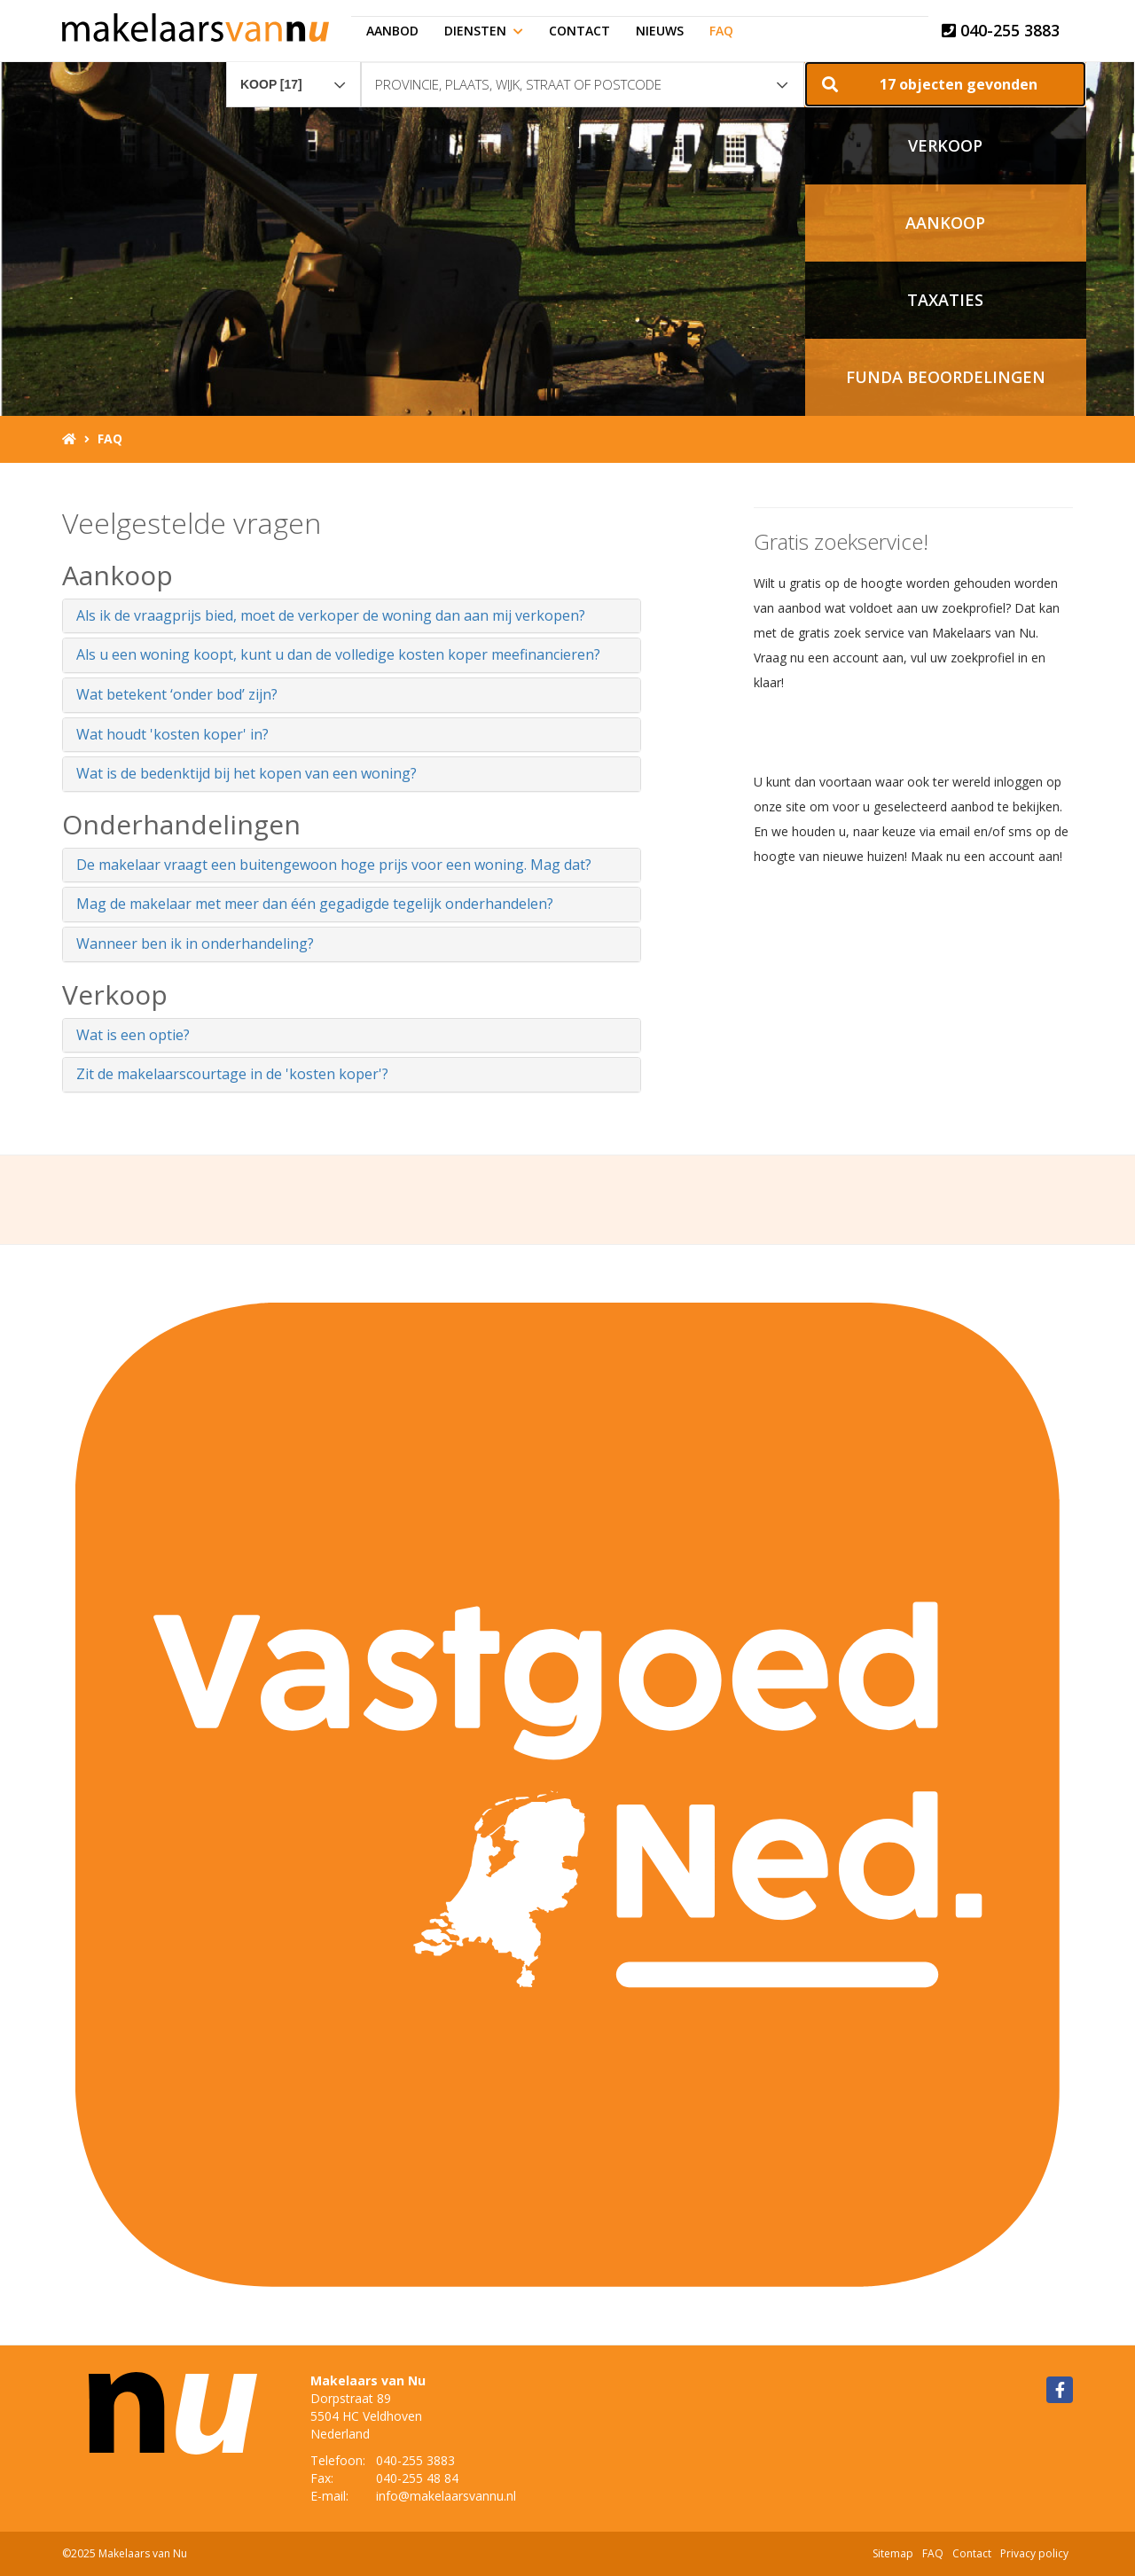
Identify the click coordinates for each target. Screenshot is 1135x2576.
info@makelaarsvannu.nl (446, 2495)
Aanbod (392, 30)
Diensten (483, 30)
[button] (945, 84)
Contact (579, 30)
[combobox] (293, 76)
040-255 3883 (1001, 30)
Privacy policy (1034, 2553)
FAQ (721, 30)
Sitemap (893, 2553)
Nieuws (660, 30)
